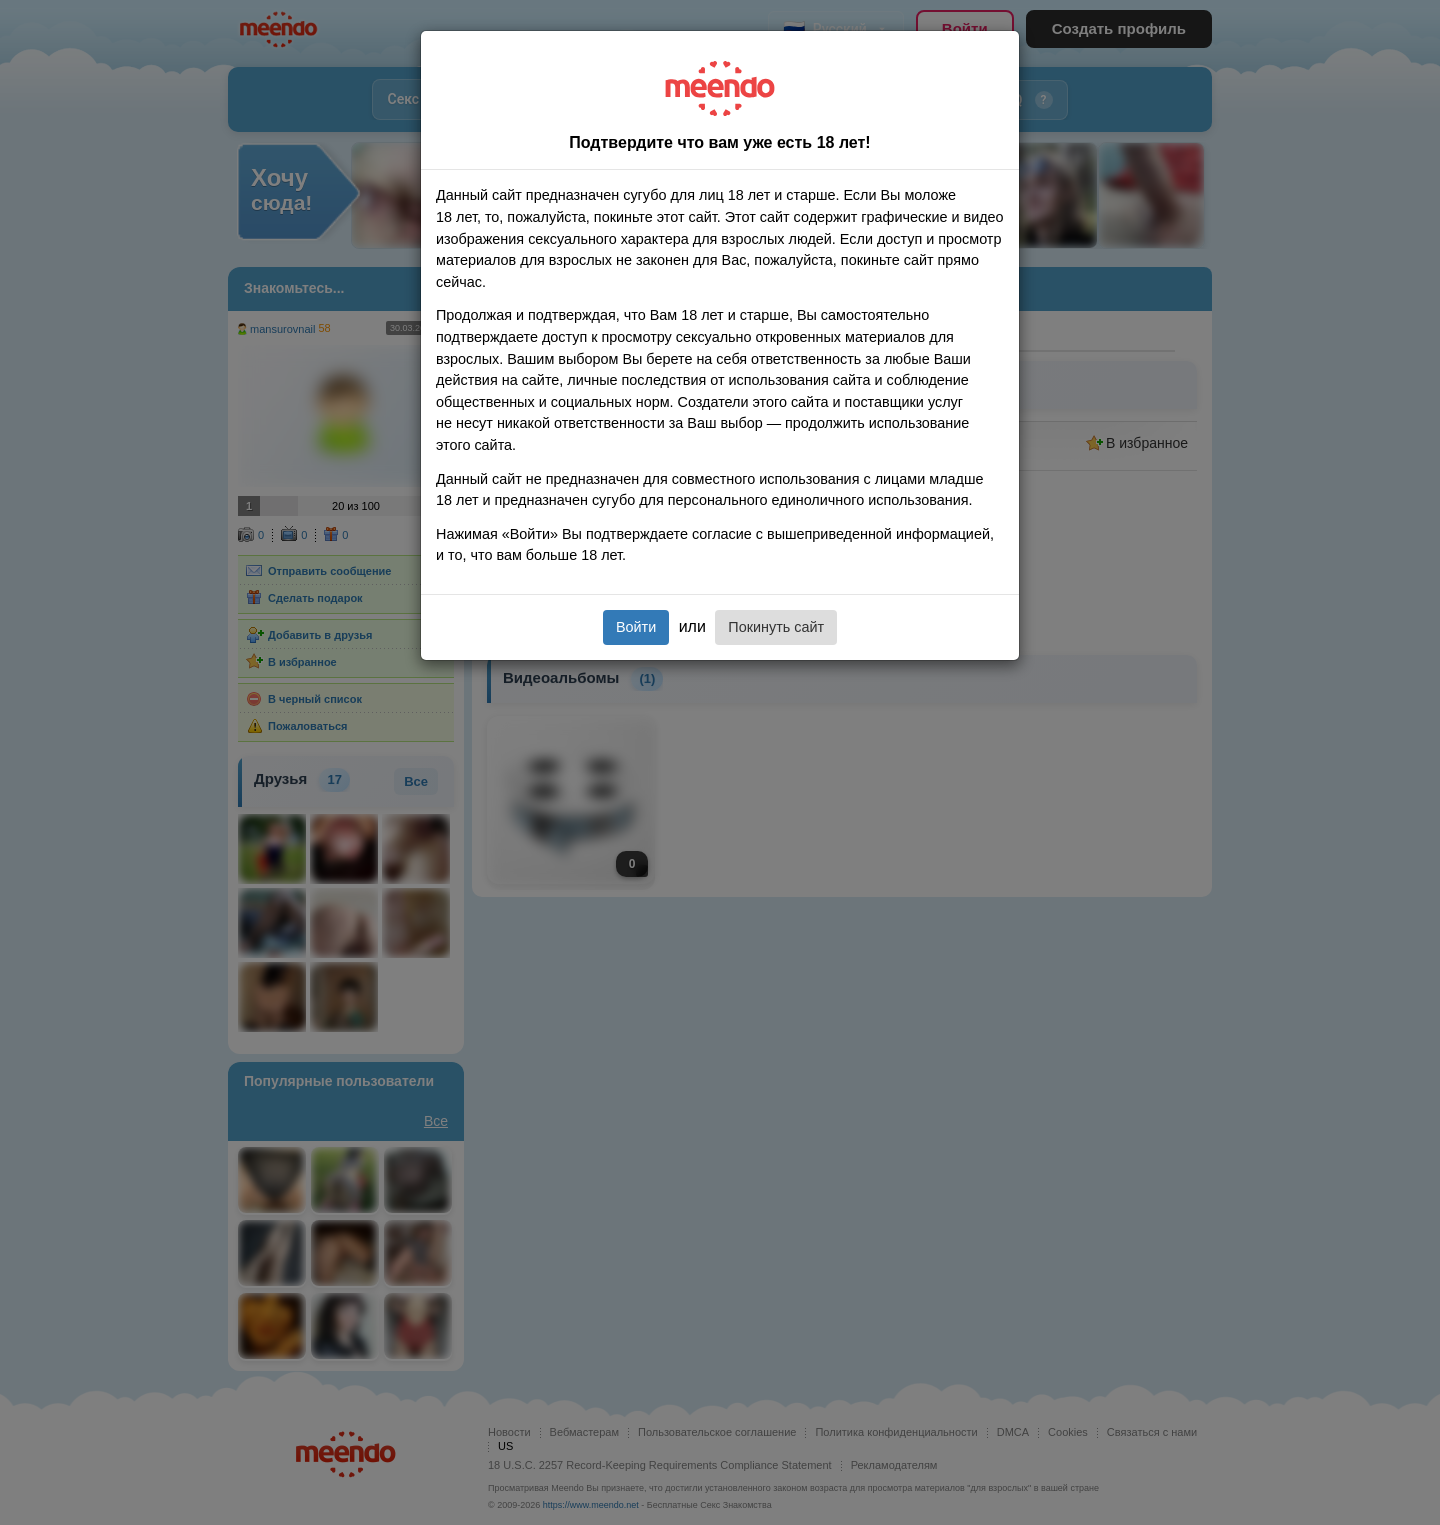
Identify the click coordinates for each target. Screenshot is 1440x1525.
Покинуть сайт (776, 627)
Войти (636, 627)
